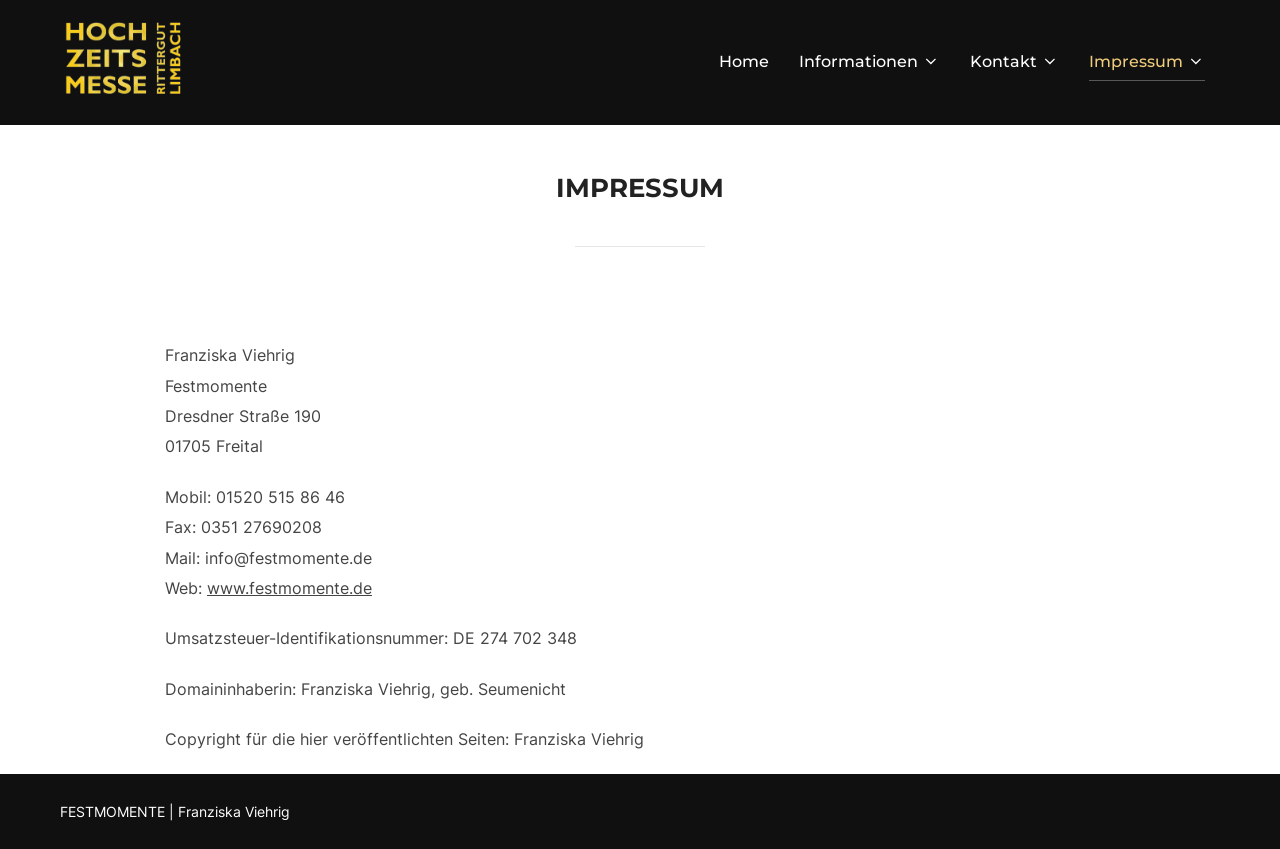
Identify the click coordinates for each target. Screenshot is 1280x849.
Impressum (1147, 61)
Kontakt (1014, 61)
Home (744, 61)
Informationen (869, 61)
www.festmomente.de (289, 588)
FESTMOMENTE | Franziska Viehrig (175, 811)
